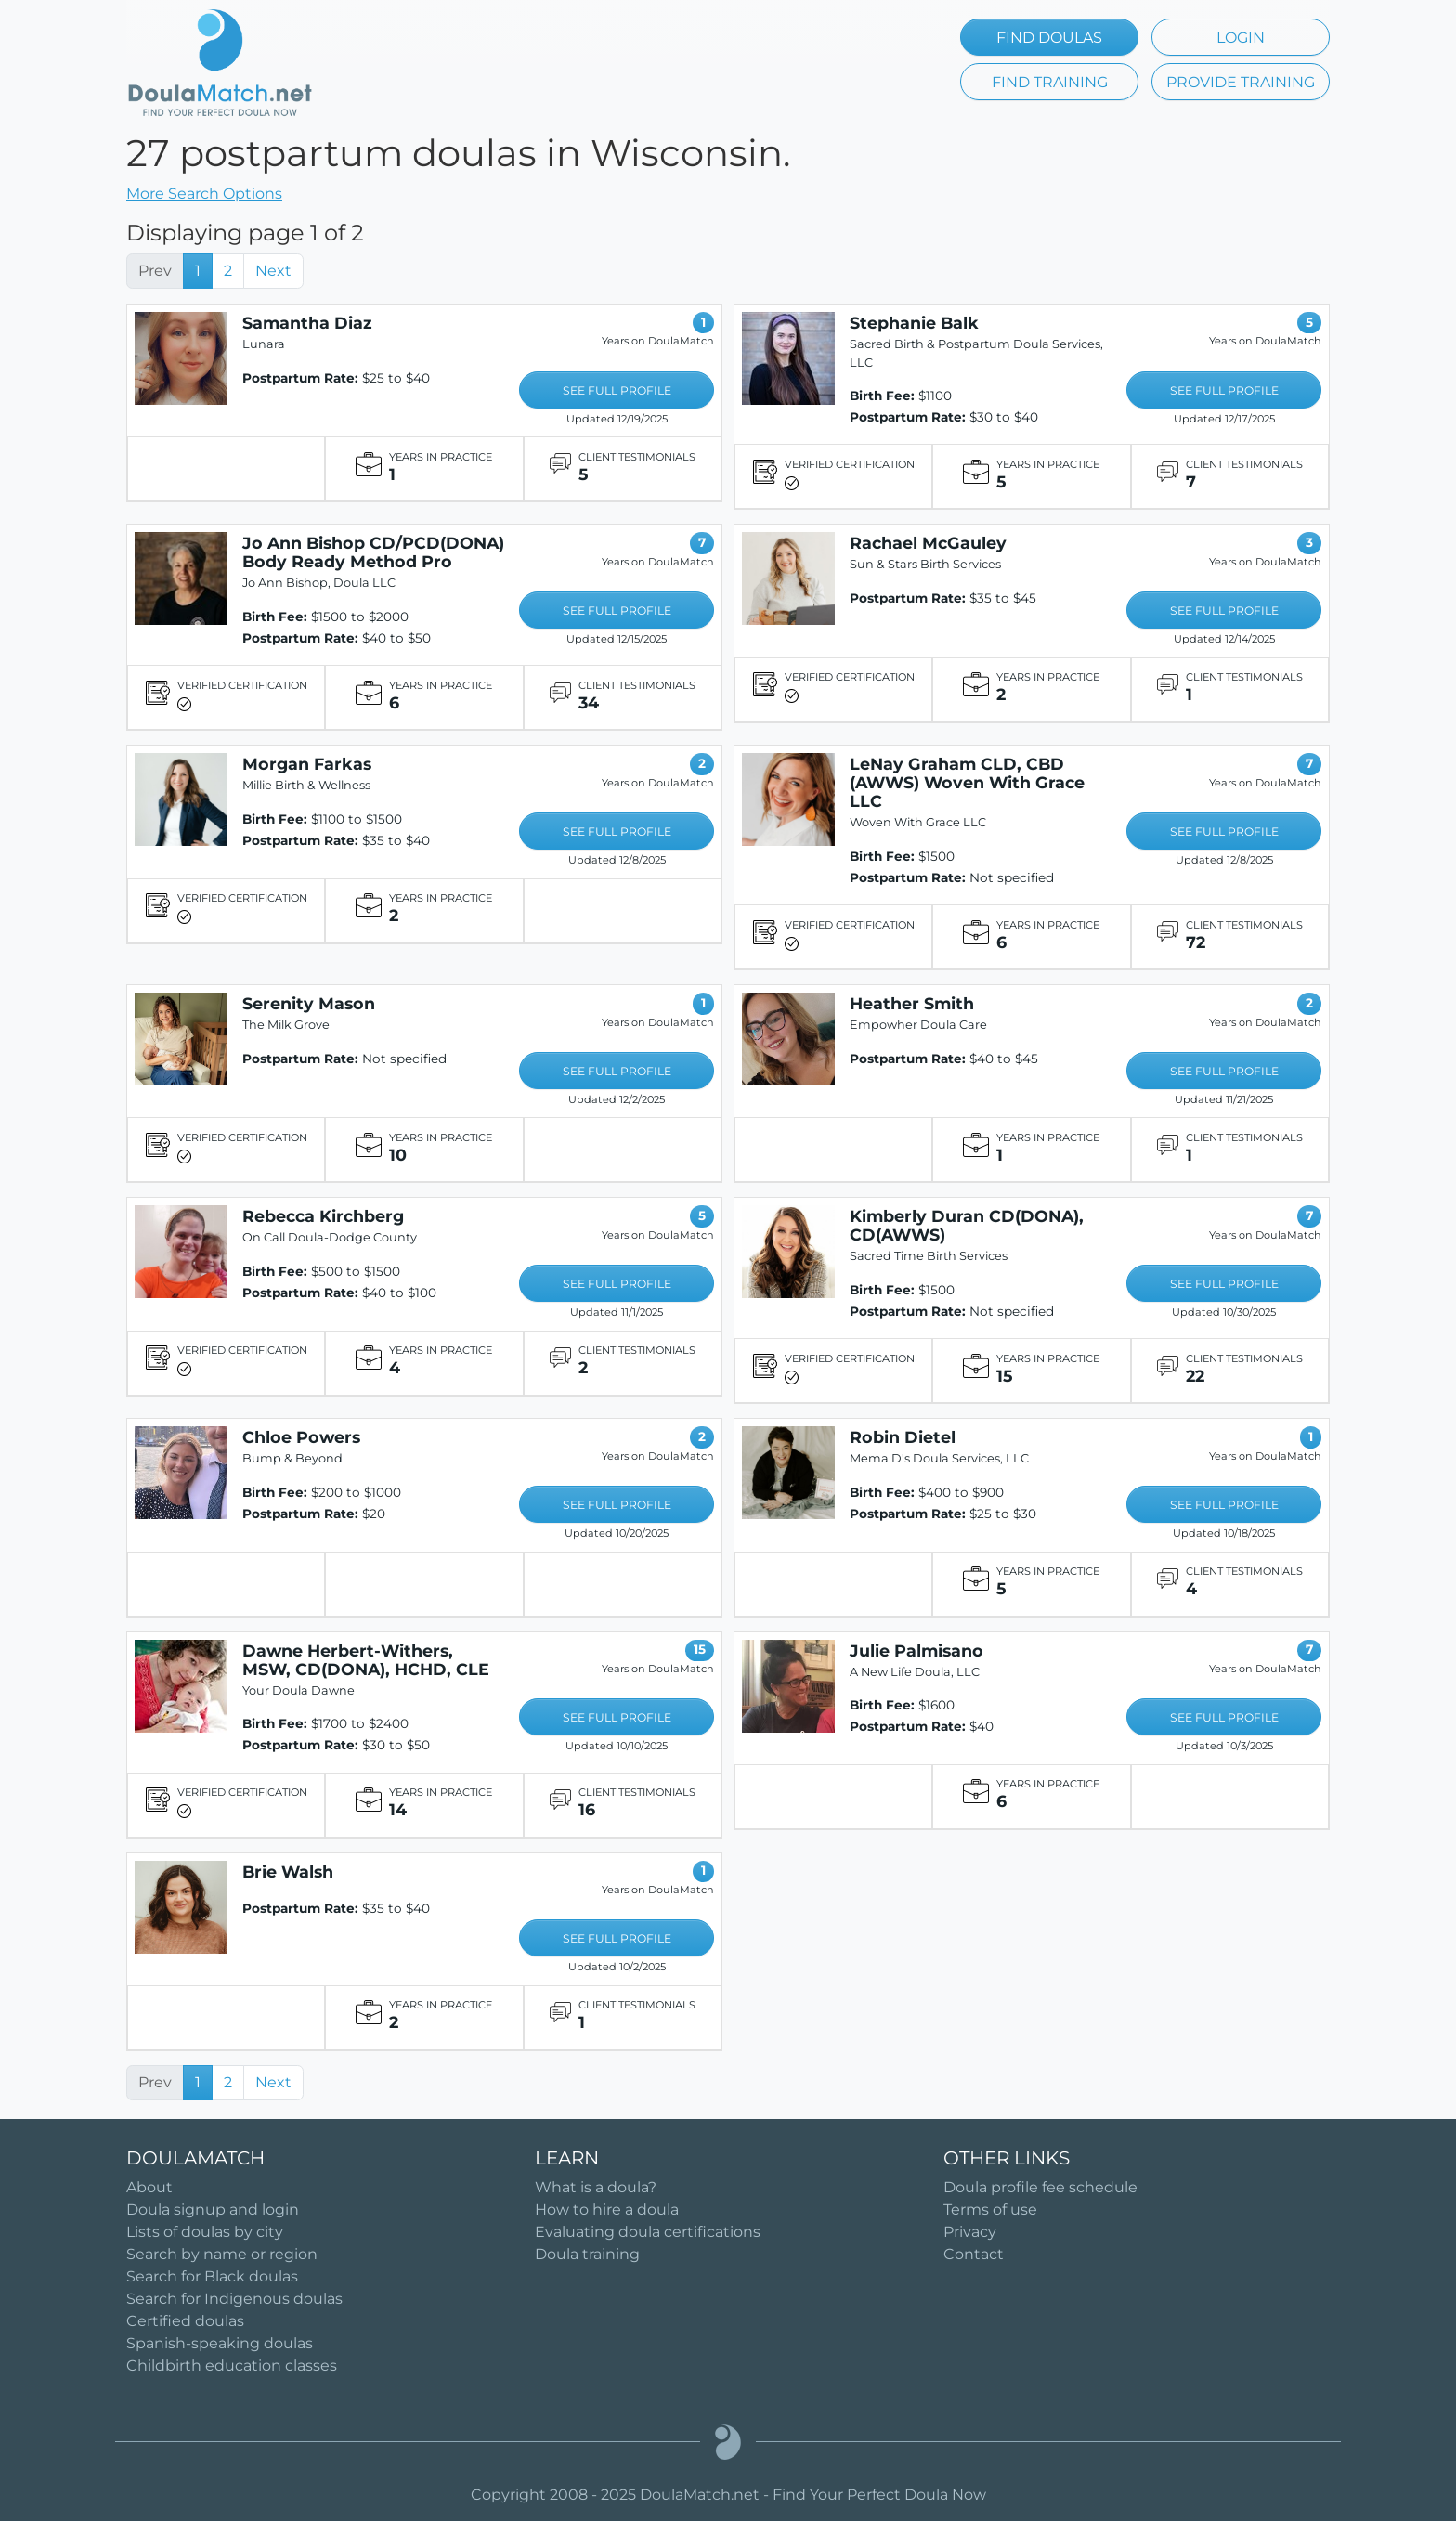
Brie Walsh (287, 1871)
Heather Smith (912, 1003)
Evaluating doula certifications (647, 2232)
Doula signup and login (212, 2209)
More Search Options (204, 193)
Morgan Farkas (306, 763)
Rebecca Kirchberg (323, 1216)
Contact (973, 2254)
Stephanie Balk (914, 322)
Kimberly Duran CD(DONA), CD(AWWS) (967, 1225)
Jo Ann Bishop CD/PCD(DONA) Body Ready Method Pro (373, 552)
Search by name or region (222, 2254)
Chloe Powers (301, 1437)
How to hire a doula (607, 2209)
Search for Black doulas (212, 2276)
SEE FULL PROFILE (617, 390)
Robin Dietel (903, 1437)
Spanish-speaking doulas (219, 2343)
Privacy (969, 2232)
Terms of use (990, 2209)
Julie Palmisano (916, 1650)
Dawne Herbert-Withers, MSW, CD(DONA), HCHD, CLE (365, 1660)
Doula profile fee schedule (1040, 2187)
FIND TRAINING (1050, 82)
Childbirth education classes (231, 2365)
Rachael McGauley (928, 542)
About (149, 2187)
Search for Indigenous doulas (234, 2298)
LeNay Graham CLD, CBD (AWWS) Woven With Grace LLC (967, 782)
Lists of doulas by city (204, 2232)
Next (273, 270)
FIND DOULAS (1049, 37)
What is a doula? (595, 2187)
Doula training (587, 2254)
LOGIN (1240, 37)
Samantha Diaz (307, 322)
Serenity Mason (308, 1003)
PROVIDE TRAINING (1240, 82)
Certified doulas (185, 2321)
